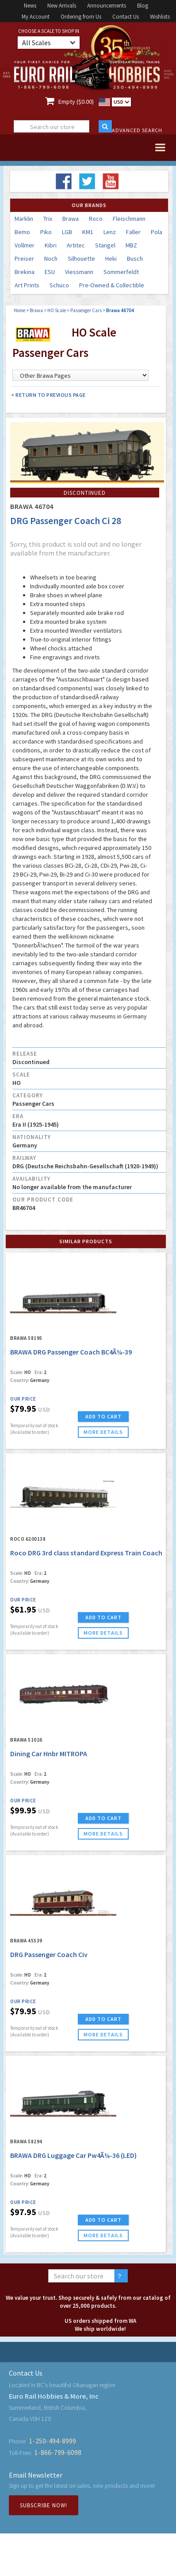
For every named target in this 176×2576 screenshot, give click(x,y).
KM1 (87, 232)
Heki (111, 258)
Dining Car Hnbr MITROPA (48, 1753)
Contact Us (125, 16)
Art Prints (27, 285)
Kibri (51, 245)
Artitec (76, 245)
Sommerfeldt (121, 272)
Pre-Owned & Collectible (111, 285)
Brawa (70, 219)
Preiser (24, 258)
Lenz (109, 232)
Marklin (24, 219)
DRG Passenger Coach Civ (49, 1954)
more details (103, 1432)
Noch (50, 258)
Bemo (22, 232)
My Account (36, 16)
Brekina (24, 272)
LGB (67, 232)
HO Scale (56, 310)
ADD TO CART (103, 1416)
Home (19, 310)
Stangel (105, 245)
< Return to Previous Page (48, 394)
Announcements (106, 5)
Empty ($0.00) (76, 102)
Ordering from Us (81, 16)
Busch (135, 258)
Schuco (59, 285)
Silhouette (81, 258)
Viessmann (79, 272)
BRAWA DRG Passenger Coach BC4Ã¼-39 (71, 1351)
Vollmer (24, 245)
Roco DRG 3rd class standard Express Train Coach (86, 1552)
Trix (47, 219)
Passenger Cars (86, 310)
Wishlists (160, 16)
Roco (96, 219)
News (30, 5)
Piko (46, 232)
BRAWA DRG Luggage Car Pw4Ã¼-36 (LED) (73, 2155)
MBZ (131, 245)
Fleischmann (129, 219)
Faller (133, 232)
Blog (142, 5)
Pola (156, 232)
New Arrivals (61, 5)
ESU (50, 272)
